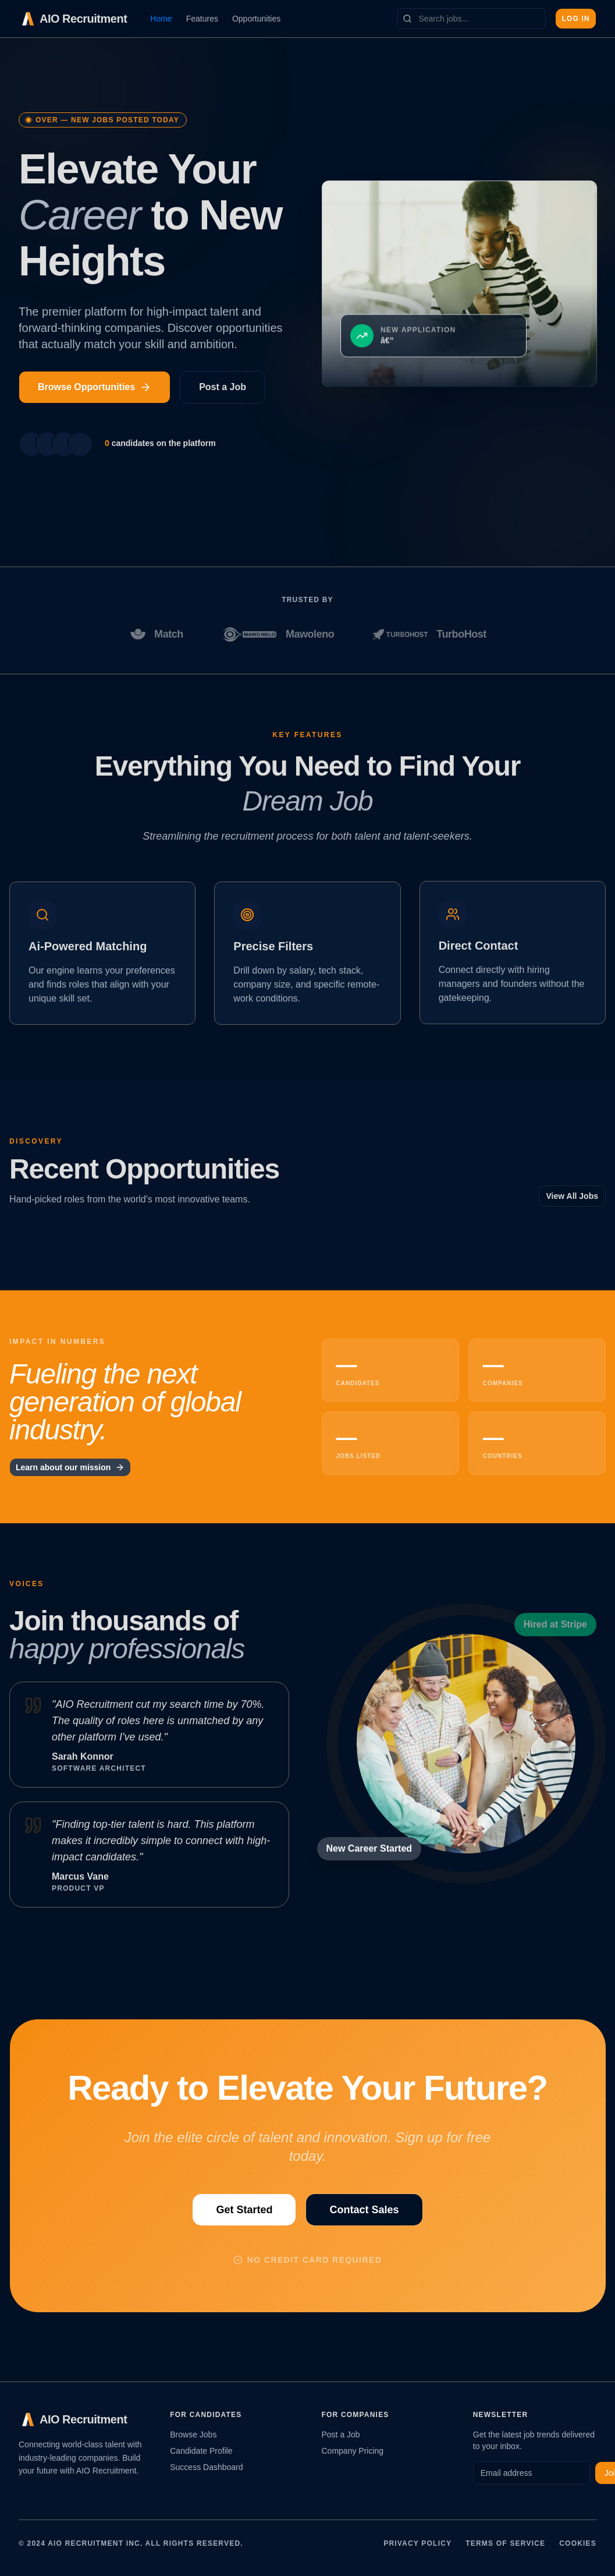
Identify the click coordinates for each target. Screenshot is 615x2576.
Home (161, 18)
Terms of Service (505, 2543)
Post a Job (222, 387)
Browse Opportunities (94, 387)
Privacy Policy (417, 2543)
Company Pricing (353, 2450)
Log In (575, 19)
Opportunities (256, 18)
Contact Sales (364, 2209)
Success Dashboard (206, 2467)
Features (202, 18)
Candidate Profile (201, 2450)
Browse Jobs (193, 2434)
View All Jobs (572, 1196)
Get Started (244, 2209)
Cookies (577, 2543)
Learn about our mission (70, 1467)
